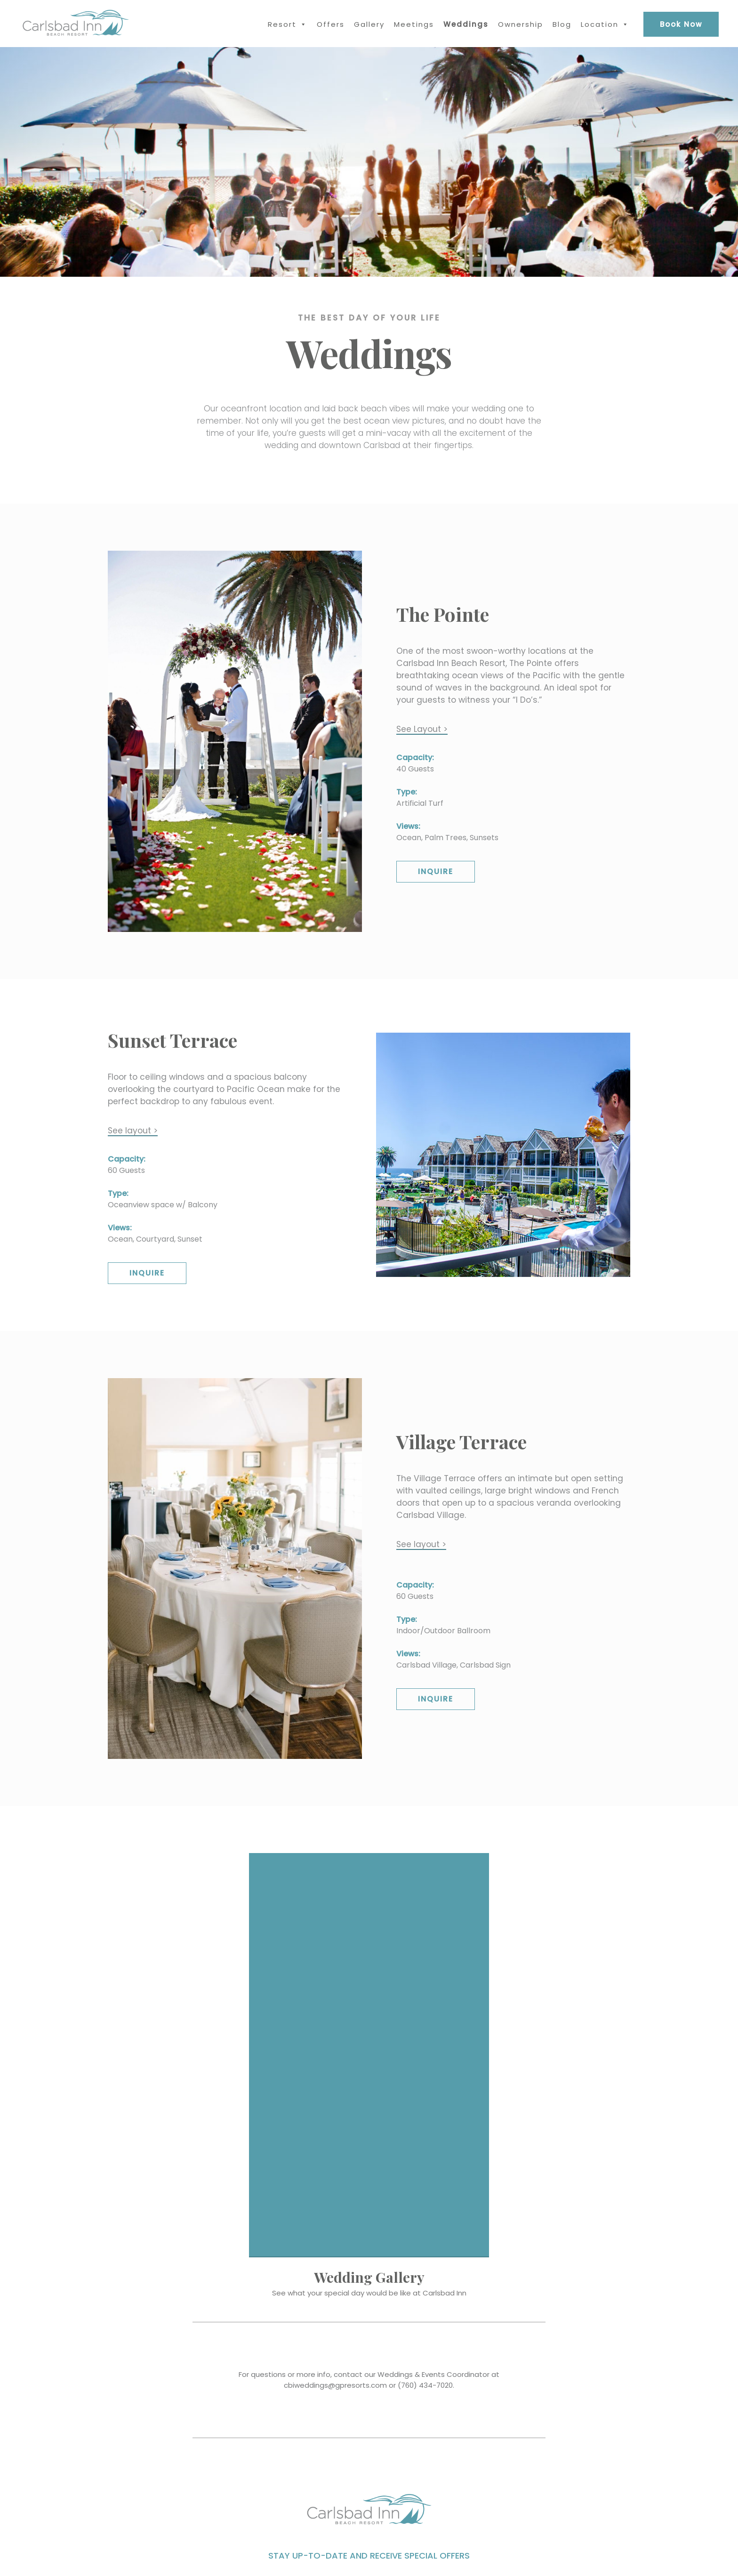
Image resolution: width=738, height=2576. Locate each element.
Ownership (520, 24)
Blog (562, 24)
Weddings (466, 24)
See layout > (133, 1130)
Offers (331, 24)
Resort (282, 24)
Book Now (681, 24)
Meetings (414, 24)
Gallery (369, 24)
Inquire (435, 871)
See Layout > (422, 729)
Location (599, 24)
